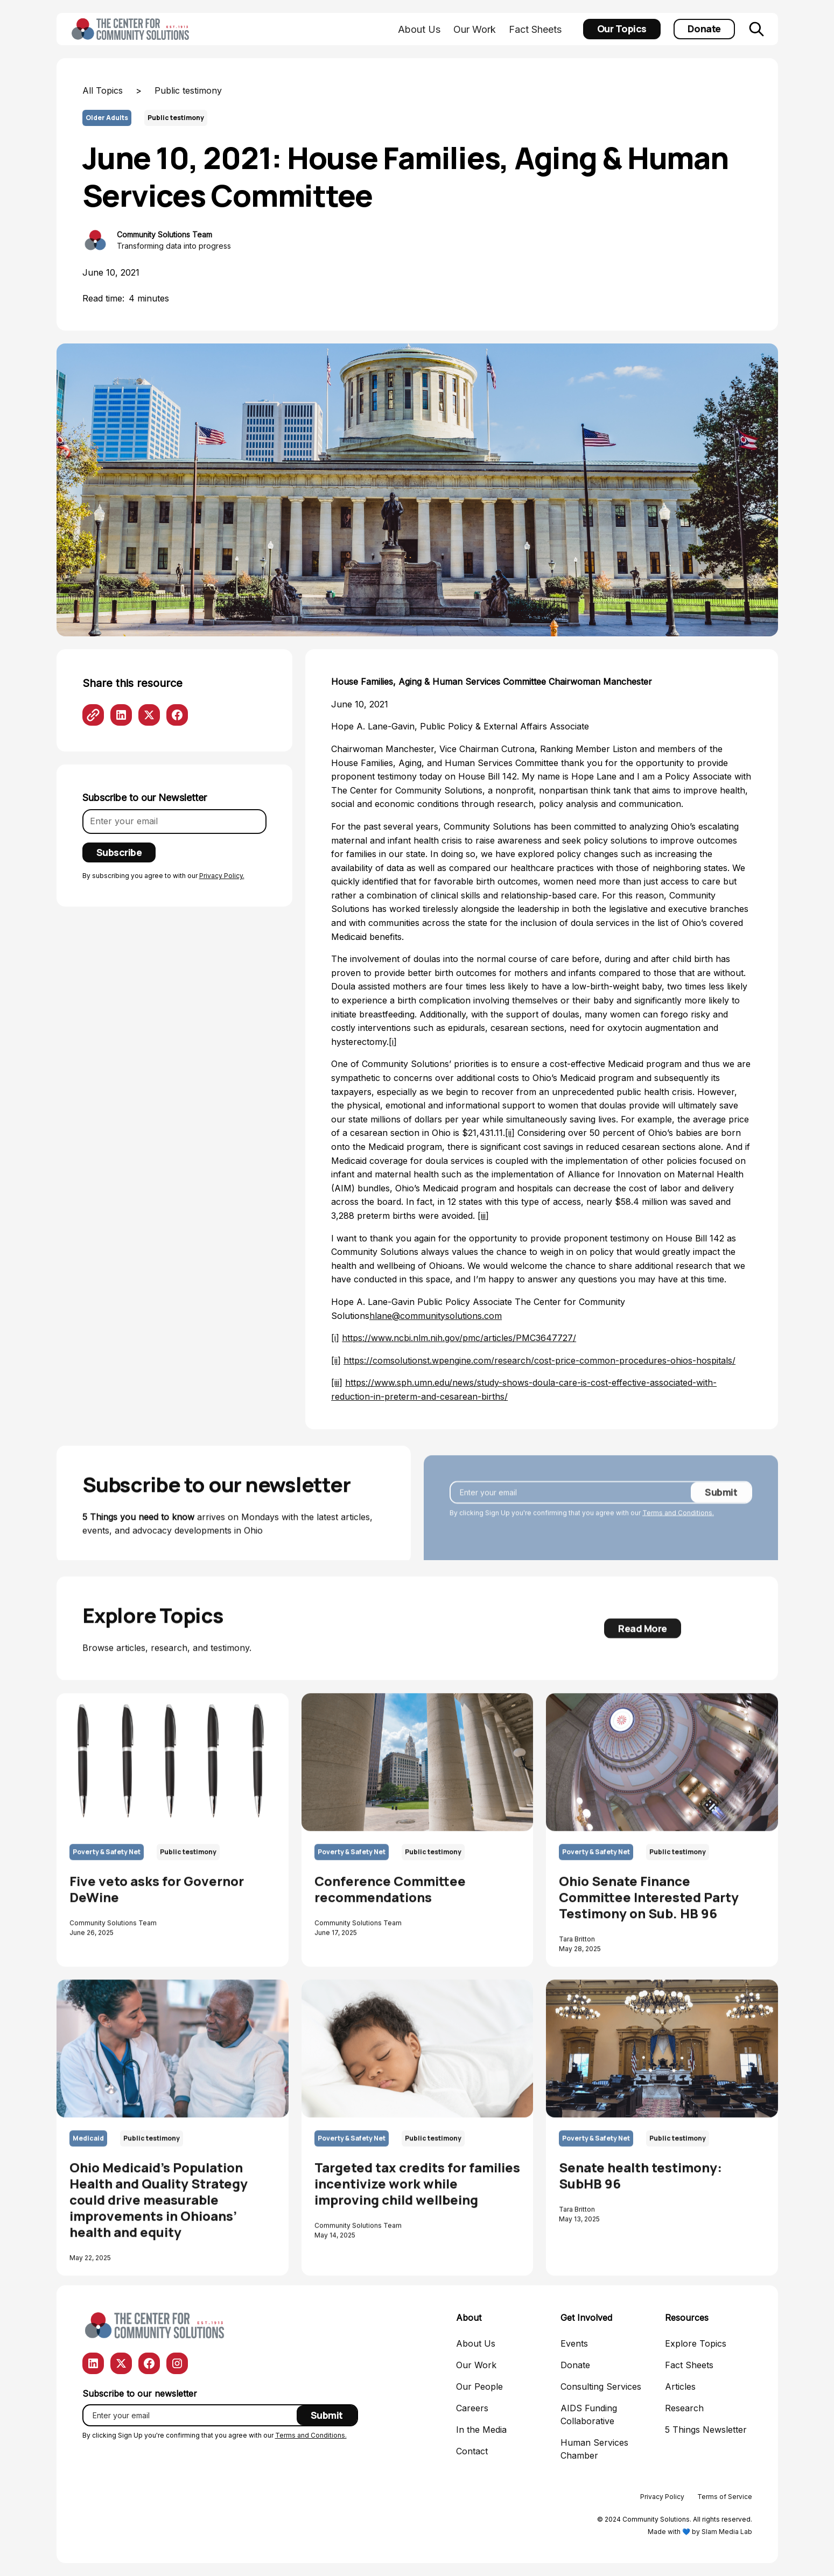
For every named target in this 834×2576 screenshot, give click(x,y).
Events (574, 2343)
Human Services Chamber (594, 2449)
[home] (132, 29)
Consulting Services (600, 2386)
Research (684, 2408)
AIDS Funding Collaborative (588, 2414)
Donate (704, 28)
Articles (680, 2386)
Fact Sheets (535, 29)
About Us (419, 29)
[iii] (483, 1215)
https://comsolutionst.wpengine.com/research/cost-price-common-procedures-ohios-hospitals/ (539, 1360)
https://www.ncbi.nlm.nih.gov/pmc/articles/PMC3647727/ (459, 1337)
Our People (479, 2386)
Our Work (474, 29)
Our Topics (622, 28)
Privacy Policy (662, 2497)
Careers (472, 2408)
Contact (472, 2451)
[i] (393, 1041)
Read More (642, 1636)
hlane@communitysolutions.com (435, 1315)
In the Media (481, 2429)
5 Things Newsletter (706, 2429)
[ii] (510, 1132)
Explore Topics (695, 2343)
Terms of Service (724, 2497)
